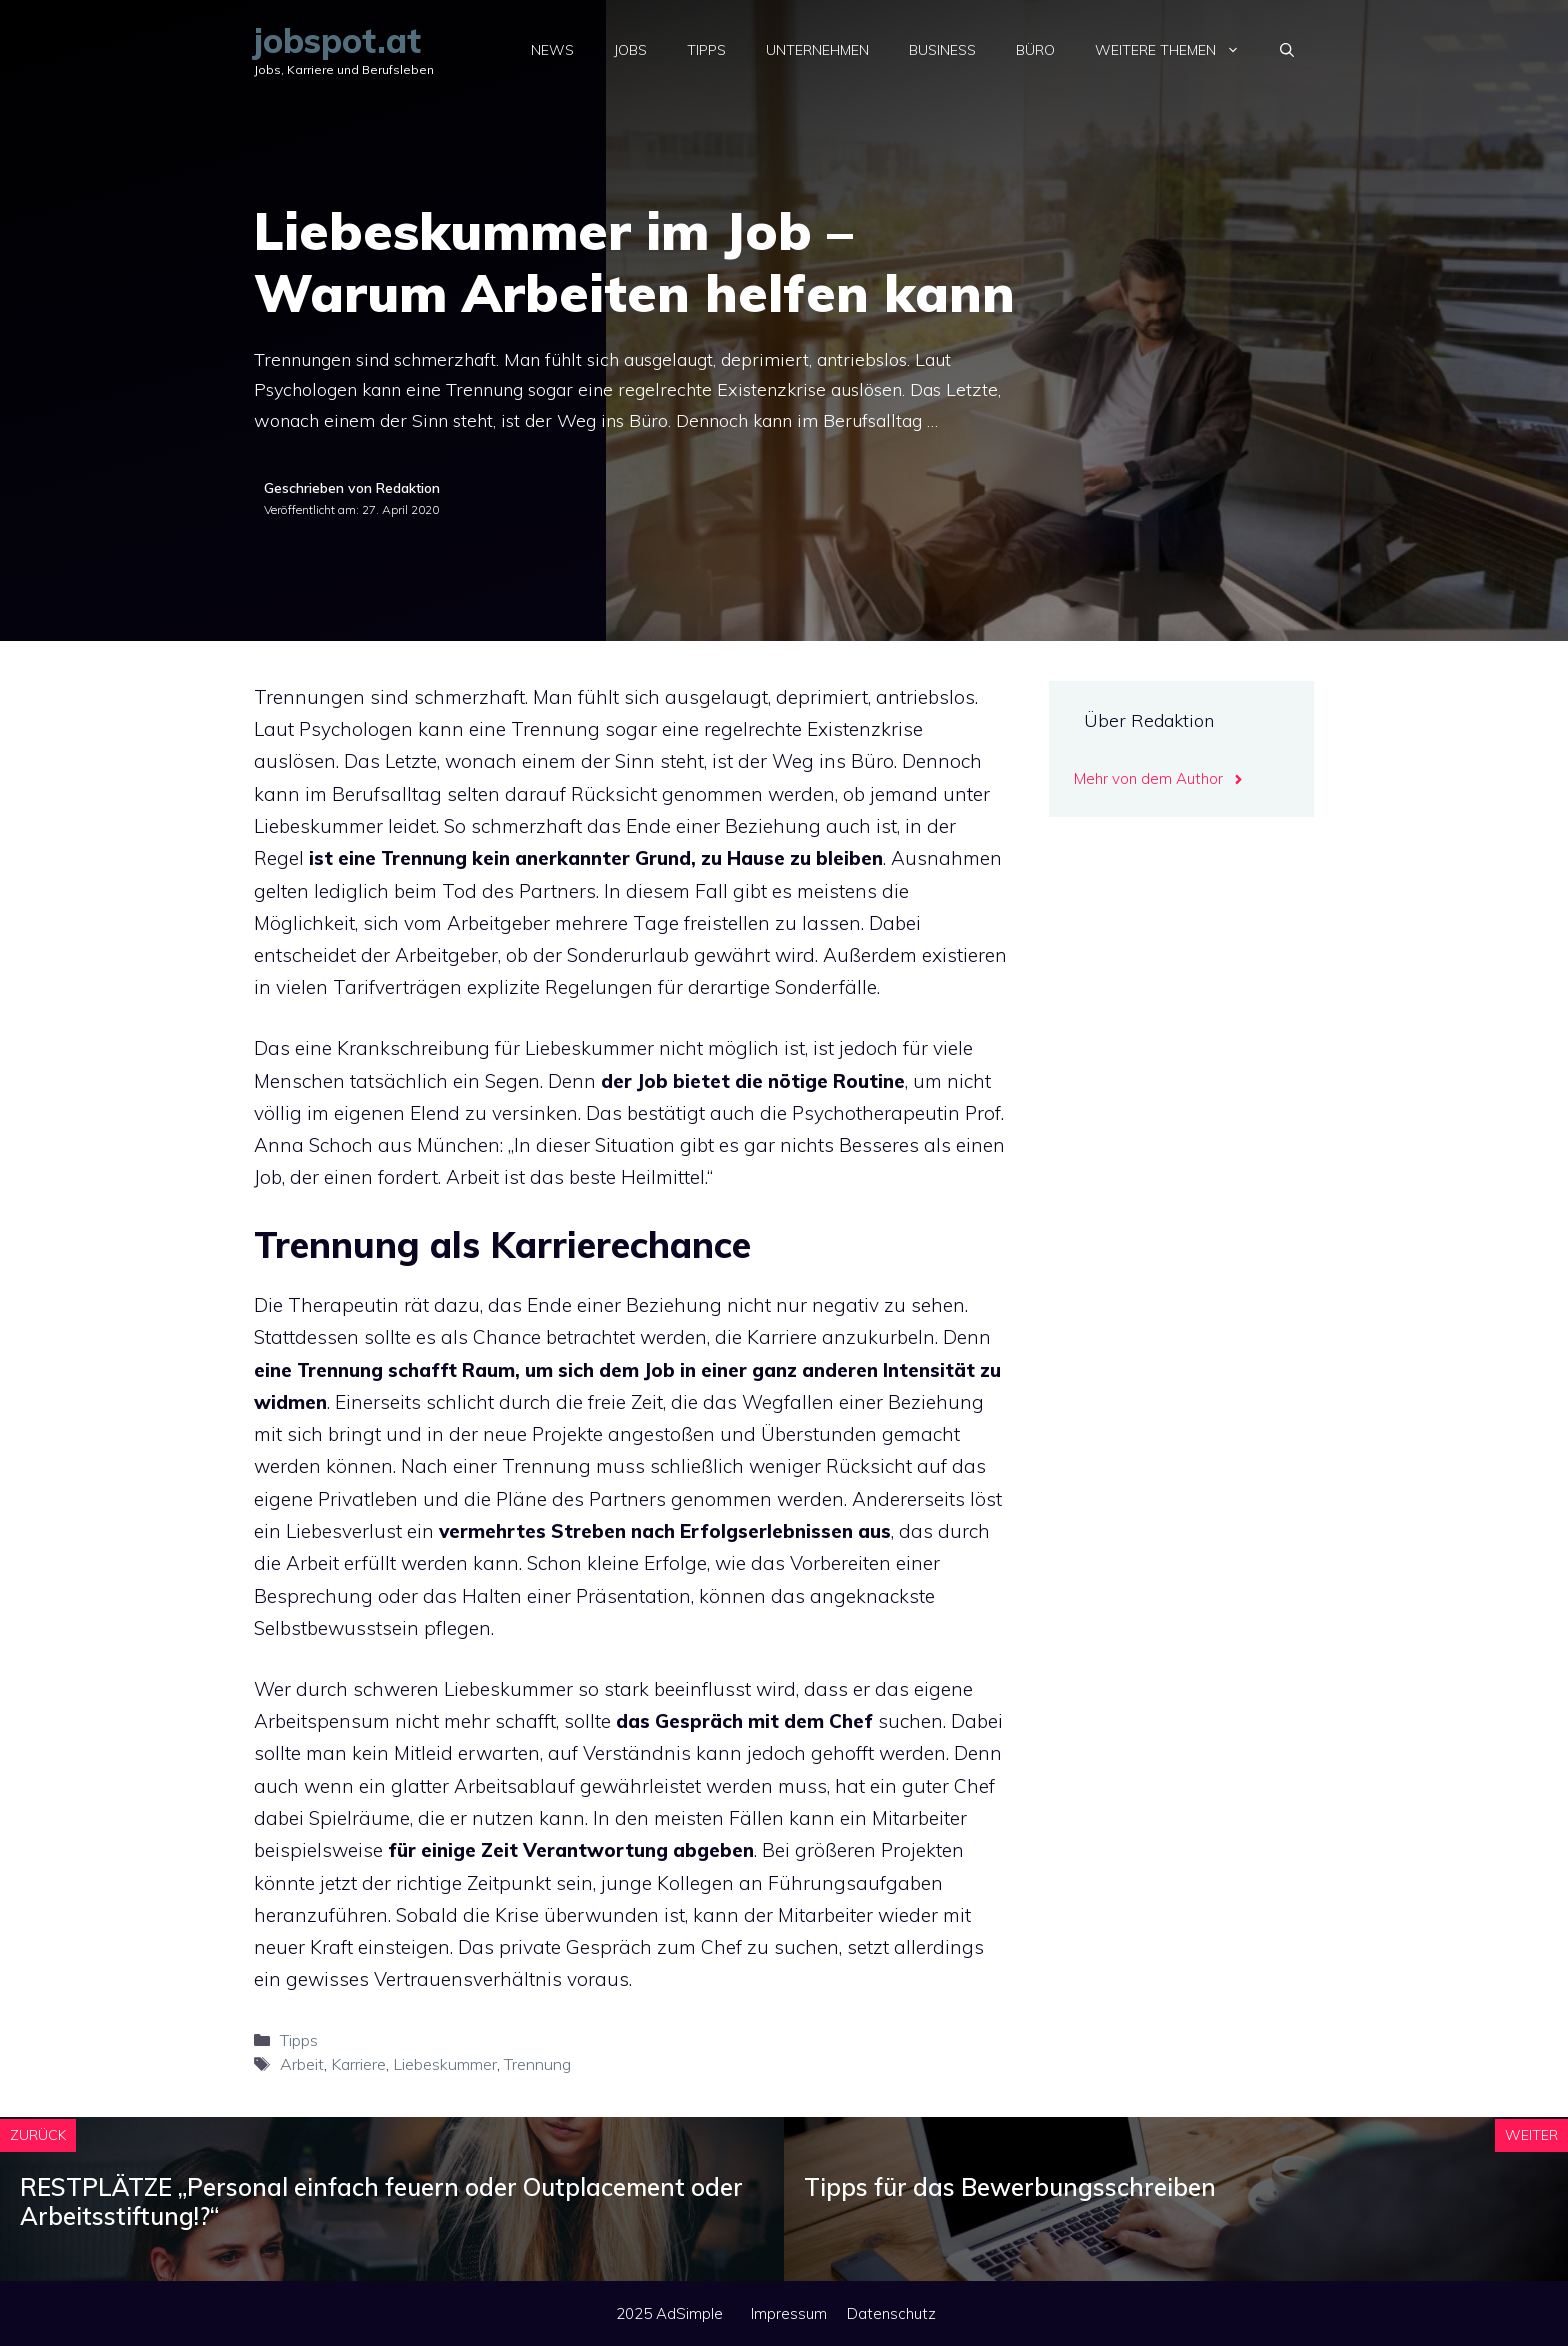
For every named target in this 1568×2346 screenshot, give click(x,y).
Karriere (358, 2064)
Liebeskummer (318, 826)
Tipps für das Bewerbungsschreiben (1010, 2187)
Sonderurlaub (628, 955)
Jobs (630, 50)
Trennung (537, 2064)
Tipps (706, 50)
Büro (1035, 50)
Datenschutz (891, 2313)
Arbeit (302, 2064)
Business (942, 50)
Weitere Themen (1177, 50)
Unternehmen (817, 50)
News (552, 50)
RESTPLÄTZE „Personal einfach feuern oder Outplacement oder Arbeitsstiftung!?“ (381, 2201)
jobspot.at (337, 40)
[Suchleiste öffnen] (1287, 50)
